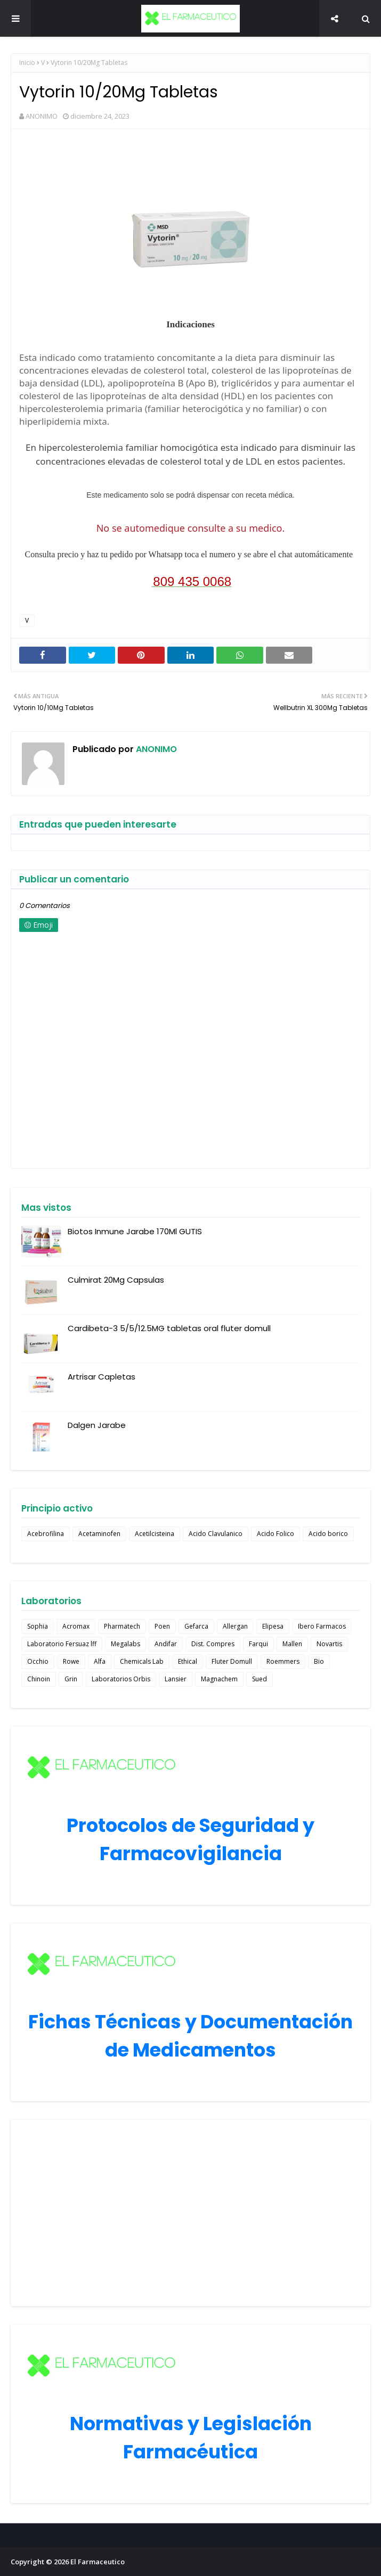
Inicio (27, 62)
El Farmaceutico (97, 2561)
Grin (70, 1678)
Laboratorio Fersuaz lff (61, 1643)
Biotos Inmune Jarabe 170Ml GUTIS (135, 1231)
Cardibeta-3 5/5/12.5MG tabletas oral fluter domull (169, 1328)
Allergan (235, 1626)
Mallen (292, 1643)
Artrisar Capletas (101, 1376)
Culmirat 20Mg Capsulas (116, 1279)
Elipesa (272, 1626)
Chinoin (38, 1678)
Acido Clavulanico (215, 1533)
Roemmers (282, 1661)
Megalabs (125, 1643)
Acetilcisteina (154, 1533)
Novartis (329, 1643)
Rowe (71, 1661)
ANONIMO (42, 116)
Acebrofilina (45, 1533)
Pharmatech (122, 1626)
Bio (319, 1661)
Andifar (166, 1643)
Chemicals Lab (142, 1661)
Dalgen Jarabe (97, 1425)
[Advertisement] (190, 2213)
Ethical (187, 1661)
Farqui (258, 1643)
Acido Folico (275, 1533)
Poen (162, 1626)
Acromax (76, 1626)
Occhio (37, 1661)
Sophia (37, 1626)
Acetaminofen (99, 1533)
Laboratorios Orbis (121, 1678)
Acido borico (328, 1533)
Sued (259, 1678)
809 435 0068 (192, 581)
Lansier (176, 1678)
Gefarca (196, 1626)
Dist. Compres (212, 1643)
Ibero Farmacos (322, 1626)
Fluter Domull (232, 1661)
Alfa (100, 1661)
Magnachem (219, 1678)
